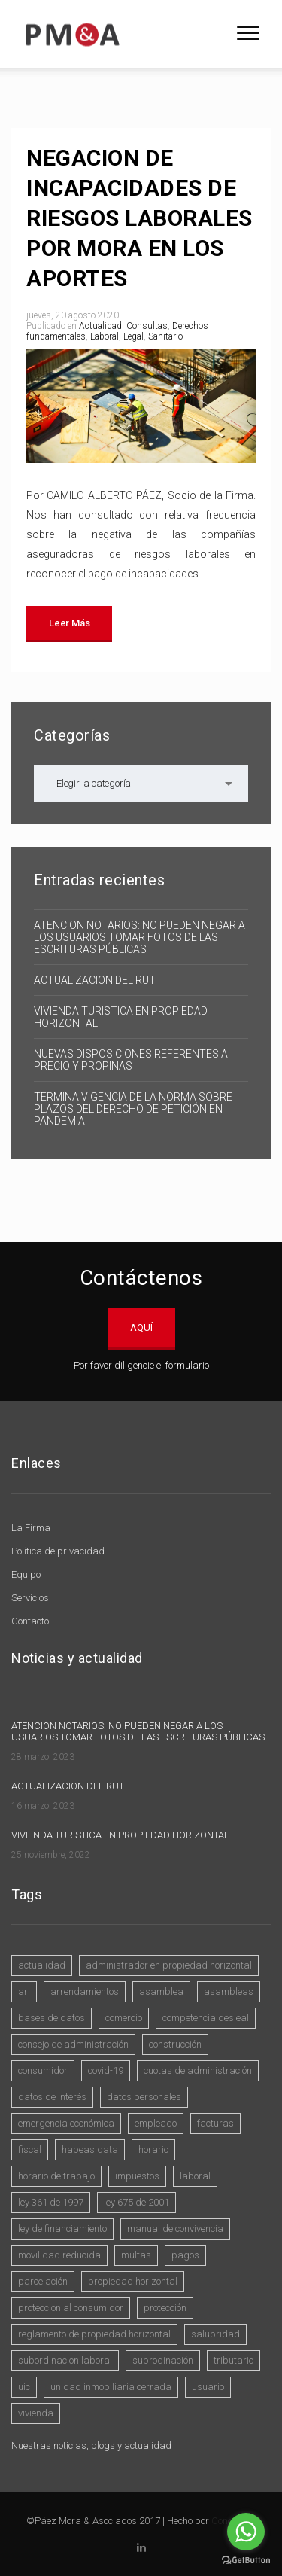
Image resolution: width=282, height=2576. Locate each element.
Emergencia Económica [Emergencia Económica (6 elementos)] (66, 2123)
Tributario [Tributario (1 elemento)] (233, 2360)
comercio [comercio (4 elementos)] (123, 2017)
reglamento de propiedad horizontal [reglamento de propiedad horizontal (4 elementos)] (94, 2334)
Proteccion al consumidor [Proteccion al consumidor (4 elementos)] (70, 2307)
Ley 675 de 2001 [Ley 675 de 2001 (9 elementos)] (136, 2202)
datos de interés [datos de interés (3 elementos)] (52, 2097)
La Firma (30, 1527)
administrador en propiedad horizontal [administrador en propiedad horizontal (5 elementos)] (169, 1965)
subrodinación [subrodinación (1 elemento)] (162, 2360)
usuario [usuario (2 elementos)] (208, 2386)
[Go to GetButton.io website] (246, 2560)
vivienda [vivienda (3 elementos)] (35, 2413)
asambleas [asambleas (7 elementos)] (228, 1991)
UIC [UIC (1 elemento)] (24, 2386)
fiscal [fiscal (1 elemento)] (29, 2149)
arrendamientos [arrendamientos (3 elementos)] (84, 1991)
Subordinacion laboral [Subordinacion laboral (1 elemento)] (65, 2360)
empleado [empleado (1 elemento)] (156, 2123)
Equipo (26, 1574)
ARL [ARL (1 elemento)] (24, 1991)
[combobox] (141, 783)
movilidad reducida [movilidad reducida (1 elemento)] (59, 2255)
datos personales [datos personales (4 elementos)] (144, 2097)
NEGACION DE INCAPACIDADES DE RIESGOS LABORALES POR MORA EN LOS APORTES (139, 218)
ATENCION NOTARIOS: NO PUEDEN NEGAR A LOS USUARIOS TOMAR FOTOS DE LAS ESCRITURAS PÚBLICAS (139, 937)
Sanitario (165, 336)
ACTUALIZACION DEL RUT (95, 980)
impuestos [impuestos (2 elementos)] (137, 2176)
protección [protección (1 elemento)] (165, 2307)
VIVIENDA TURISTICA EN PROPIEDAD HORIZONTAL (121, 1017)
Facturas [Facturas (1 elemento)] (215, 2123)
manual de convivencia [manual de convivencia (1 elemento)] (175, 2228)
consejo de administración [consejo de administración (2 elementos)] (73, 2044)
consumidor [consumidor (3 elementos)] (43, 2070)
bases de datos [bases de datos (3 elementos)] (51, 2017)
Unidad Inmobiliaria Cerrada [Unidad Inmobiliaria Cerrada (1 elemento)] (110, 2386)
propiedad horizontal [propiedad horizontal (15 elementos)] (132, 2281)
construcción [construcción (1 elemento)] (175, 2044)
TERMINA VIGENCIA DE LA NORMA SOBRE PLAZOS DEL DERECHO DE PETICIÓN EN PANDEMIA (133, 1109)
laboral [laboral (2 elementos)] (195, 2176)
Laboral (104, 336)
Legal (133, 336)
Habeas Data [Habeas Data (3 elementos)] (90, 2149)
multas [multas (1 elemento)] (136, 2255)
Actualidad (100, 326)
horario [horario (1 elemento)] (153, 2149)
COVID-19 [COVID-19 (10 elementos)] (105, 2070)
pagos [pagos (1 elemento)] (185, 2255)
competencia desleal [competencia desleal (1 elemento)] (205, 2017)
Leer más (69, 623)
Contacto (30, 1621)
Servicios (30, 1597)
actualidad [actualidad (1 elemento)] (41, 1965)
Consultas (147, 326)
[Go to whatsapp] (246, 2531)
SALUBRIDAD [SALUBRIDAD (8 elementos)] (215, 2334)
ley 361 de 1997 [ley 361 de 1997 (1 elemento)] (50, 2202)
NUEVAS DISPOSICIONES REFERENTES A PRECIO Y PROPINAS (131, 1060)
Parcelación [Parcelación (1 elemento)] (43, 2281)
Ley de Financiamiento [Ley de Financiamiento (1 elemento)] (62, 2228)
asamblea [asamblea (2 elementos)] (161, 1991)
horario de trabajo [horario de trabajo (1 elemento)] (56, 2176)
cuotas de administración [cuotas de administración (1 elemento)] (198, 2070)
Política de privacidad (58, 1551)
